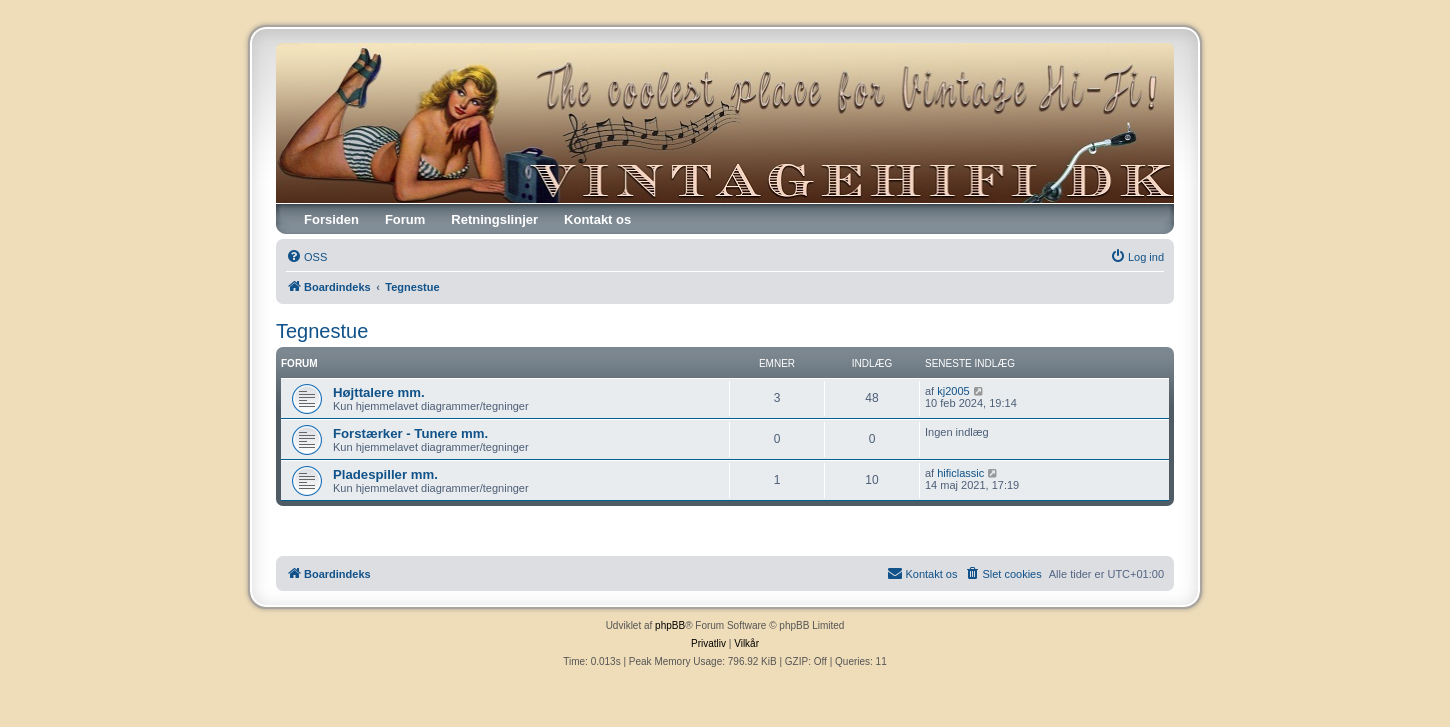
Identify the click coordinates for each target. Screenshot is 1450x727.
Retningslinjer (494, 219)
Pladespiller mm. (385, 474)
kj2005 (953, 391)
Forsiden (331, 219)
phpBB (670, 625)
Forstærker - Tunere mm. (410, 433)
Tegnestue (322, 331)
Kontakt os (597, 219)
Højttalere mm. (379, 392)
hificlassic (960, 473)
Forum (405, 219)
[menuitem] (306, 257)
